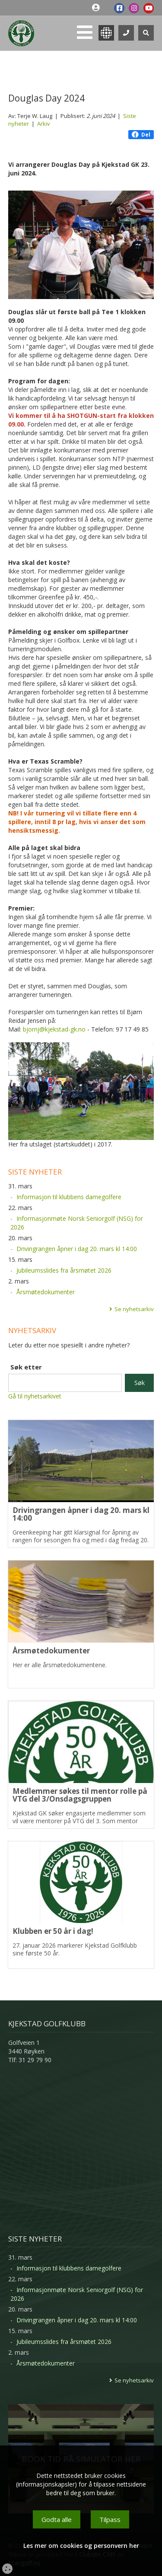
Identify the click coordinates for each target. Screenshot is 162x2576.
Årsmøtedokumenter (45, 1292)
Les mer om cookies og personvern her (81, 2545)
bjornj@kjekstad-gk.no (54, 1029)
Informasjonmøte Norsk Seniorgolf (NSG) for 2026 (76, 1222)
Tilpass (110, 2519)
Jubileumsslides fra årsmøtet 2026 (63, 1270)
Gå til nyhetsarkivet (34, 1396)
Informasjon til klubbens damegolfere (68, 1197)
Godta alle (56, 2519)
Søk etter (26, 1367)
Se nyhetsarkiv (134, 1309)
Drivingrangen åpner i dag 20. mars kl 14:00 (76, 1249)
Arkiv (43, 123)
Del (141, 134)
